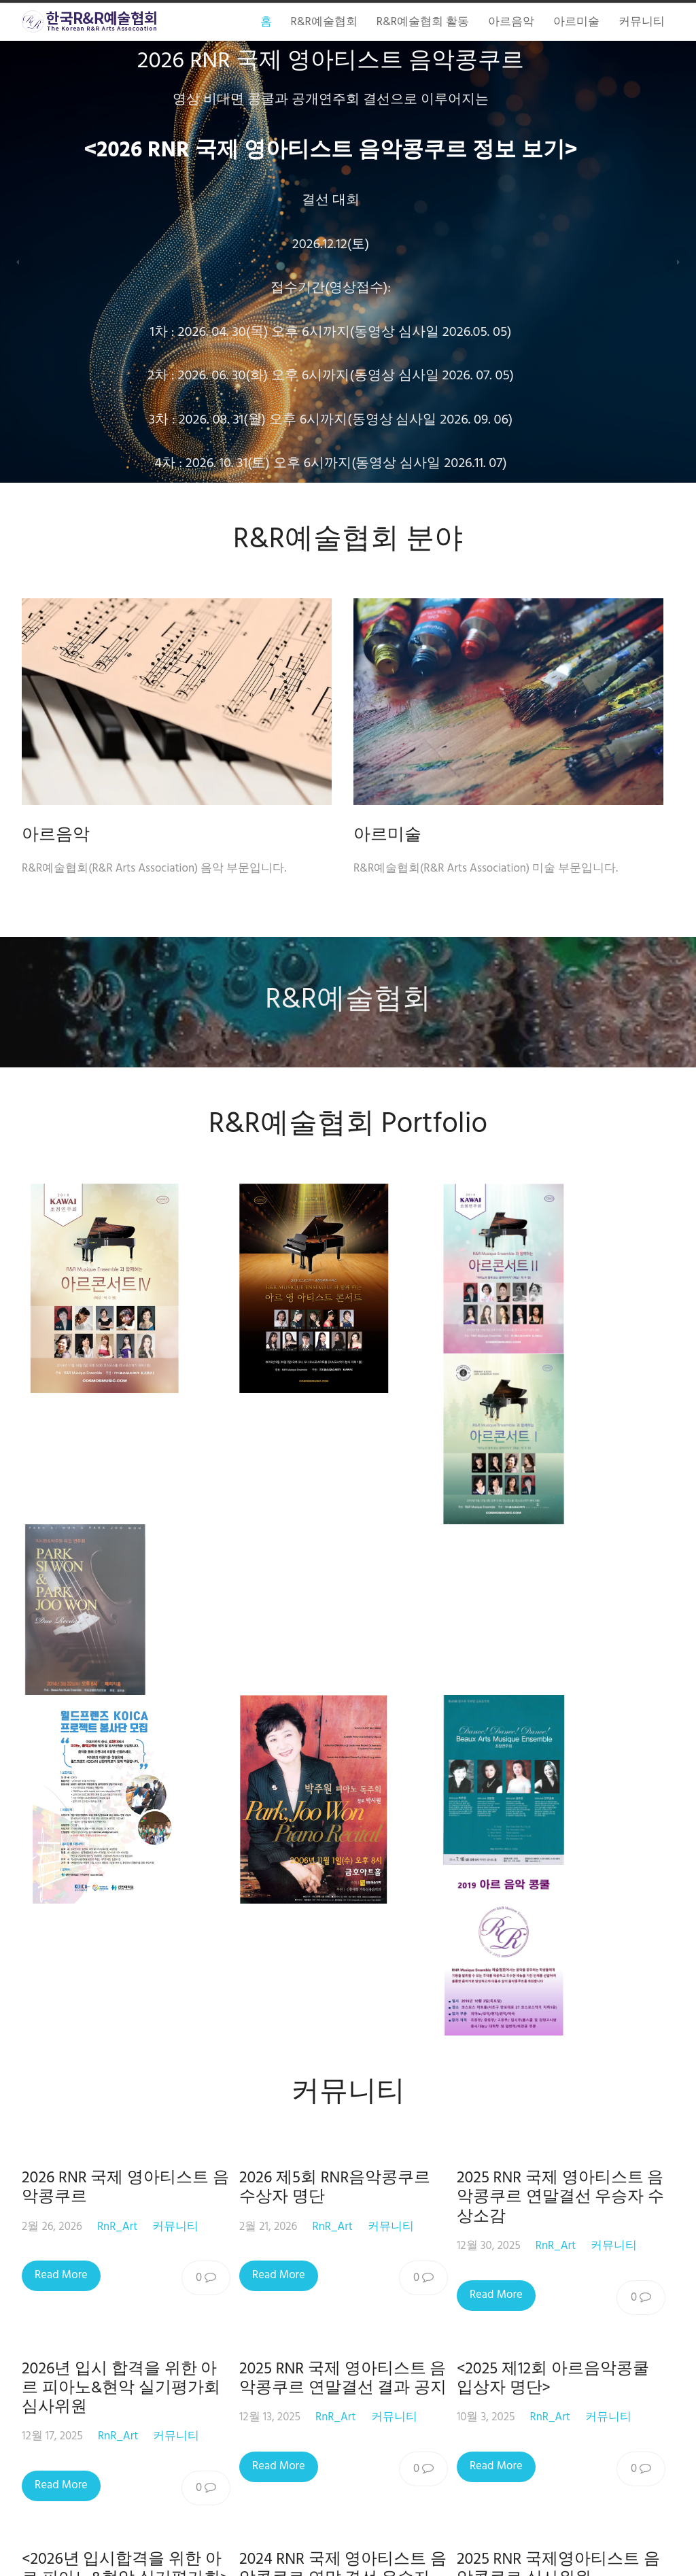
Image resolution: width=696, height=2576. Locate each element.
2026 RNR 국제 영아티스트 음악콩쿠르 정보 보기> (354, 150)
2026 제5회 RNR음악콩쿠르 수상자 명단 (338, 1614)
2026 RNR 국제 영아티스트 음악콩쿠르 (125, 1614)
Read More (61, 1702)
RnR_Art (117, 1653)
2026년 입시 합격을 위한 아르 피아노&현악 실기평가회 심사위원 (121, 1815)
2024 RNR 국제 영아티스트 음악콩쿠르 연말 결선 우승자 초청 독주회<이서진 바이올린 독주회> (347, 2015)
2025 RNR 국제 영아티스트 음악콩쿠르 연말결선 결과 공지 (347, 1805)
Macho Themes (416, 2552)
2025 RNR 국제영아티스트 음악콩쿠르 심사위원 (567, 1996)
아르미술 (398, 835)
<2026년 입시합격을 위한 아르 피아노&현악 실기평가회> (125, 1996)
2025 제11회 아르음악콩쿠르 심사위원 (121, 2205)
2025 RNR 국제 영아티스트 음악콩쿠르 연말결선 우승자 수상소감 (569, 1624)
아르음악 (56, 835)
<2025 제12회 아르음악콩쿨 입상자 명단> (562, 1805)
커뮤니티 (175, 1653)
